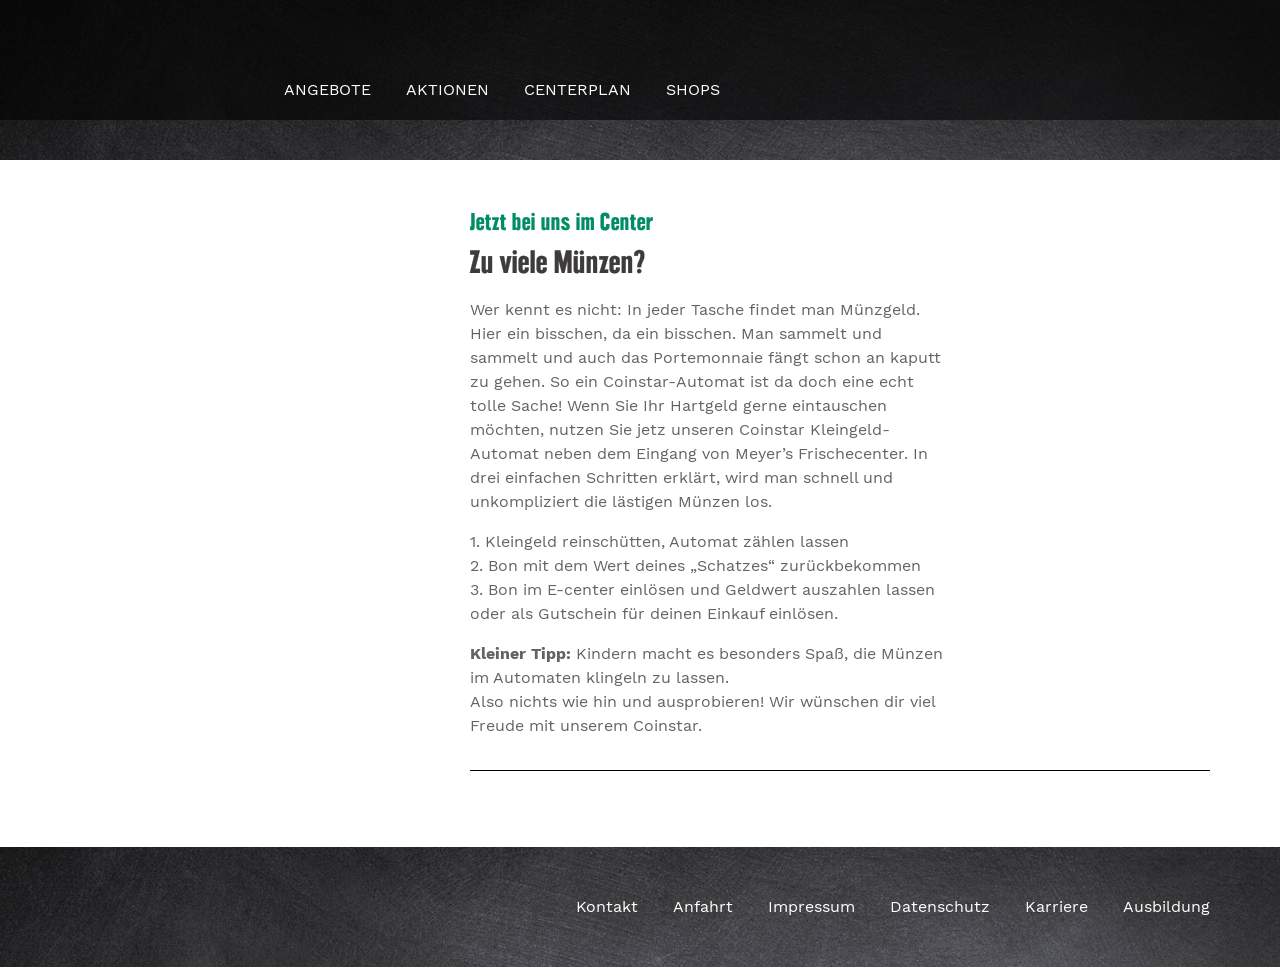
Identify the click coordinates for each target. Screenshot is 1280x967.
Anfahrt (703, 906)
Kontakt (607, 906)
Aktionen (447, 89)
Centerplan (577, 89)
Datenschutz (940, 906)
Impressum (811, 906)
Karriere (1056, 906)
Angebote (327, 89)
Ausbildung (1166, 906)
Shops (693, 89)
